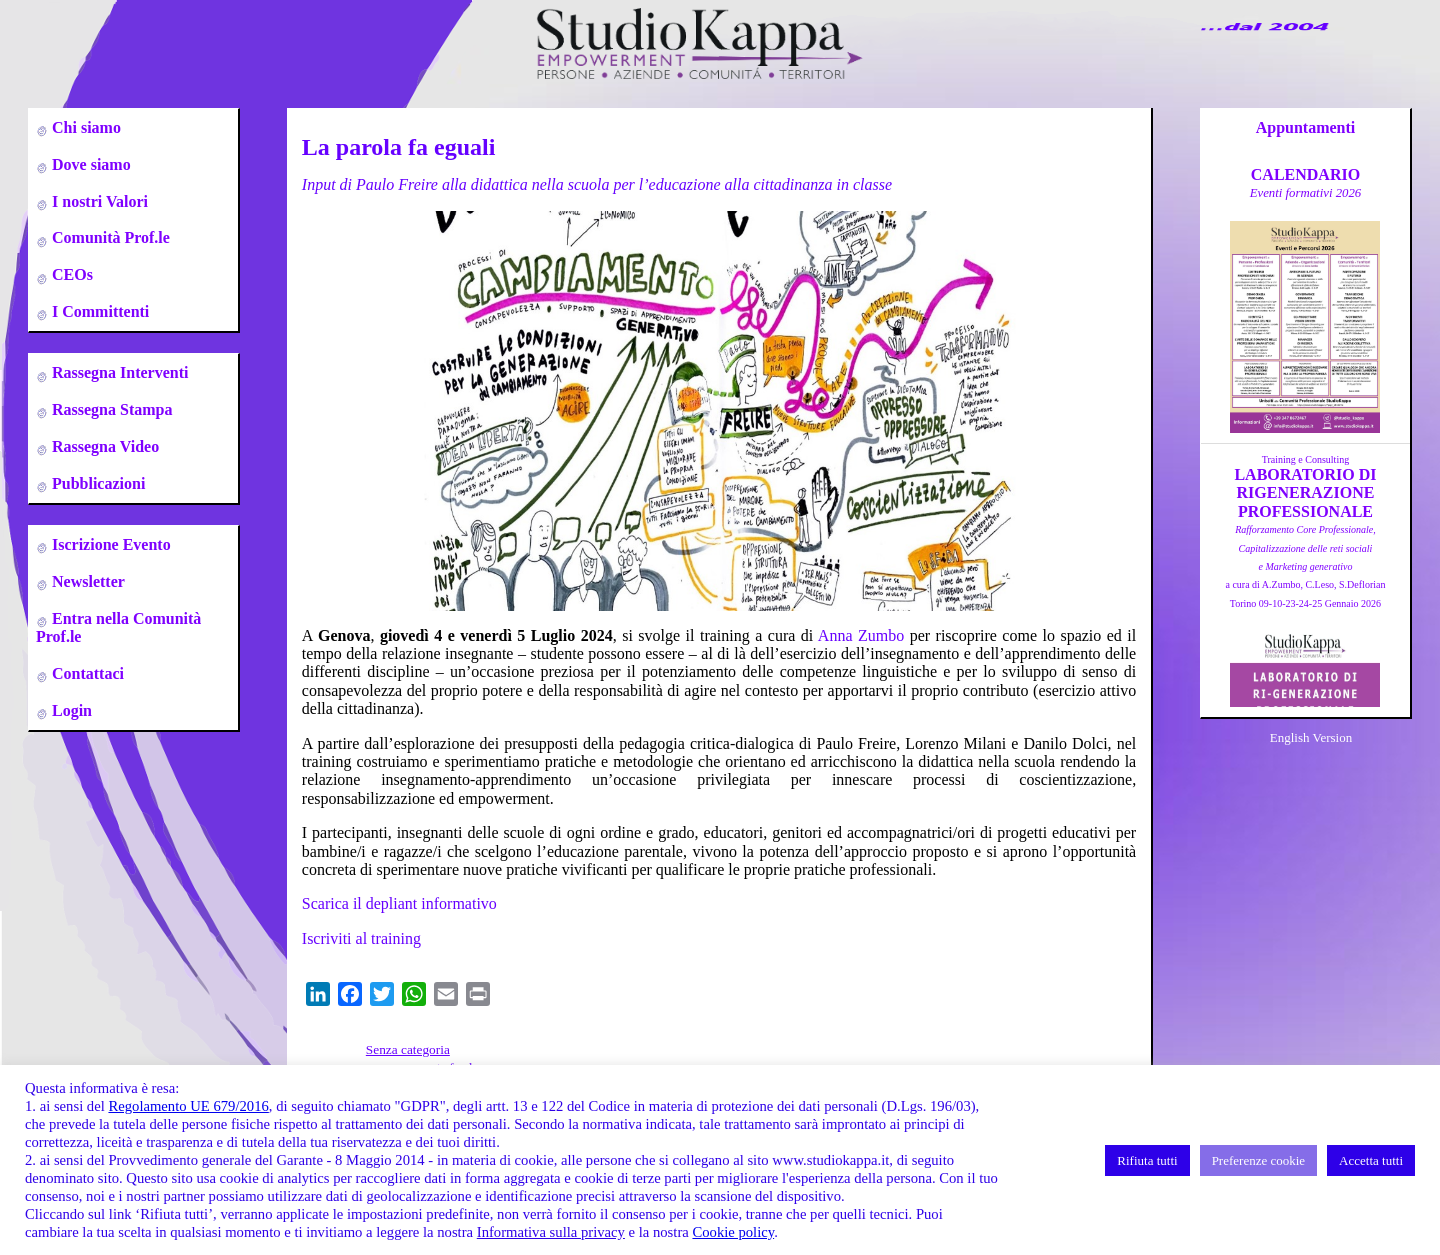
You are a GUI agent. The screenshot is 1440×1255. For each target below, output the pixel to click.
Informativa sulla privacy (551, 1232)
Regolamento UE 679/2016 (188, 1106)
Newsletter (86, 581)
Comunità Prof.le (109, 237)
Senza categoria (408, 1049)
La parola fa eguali (399, 147)
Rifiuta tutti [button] (1147, 1160)
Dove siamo (89, 164)
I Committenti (98, 311)
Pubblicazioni (96, 483)
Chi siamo (84, 127)
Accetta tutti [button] (1371, 1160)
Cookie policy (733, 1232)
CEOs (70, 274)
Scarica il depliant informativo (399, 903)
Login (70, 710)
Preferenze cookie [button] (1258, 1160)
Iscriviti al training (361, 938)
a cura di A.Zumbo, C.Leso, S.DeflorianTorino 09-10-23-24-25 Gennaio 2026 (1305, 566)
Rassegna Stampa (110, 409)
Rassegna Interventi (118, 372)
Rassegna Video (103, 446)
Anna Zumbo (861, 635)
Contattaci (86, 673)
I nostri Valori (98, 201)
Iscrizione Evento (109, 544)
